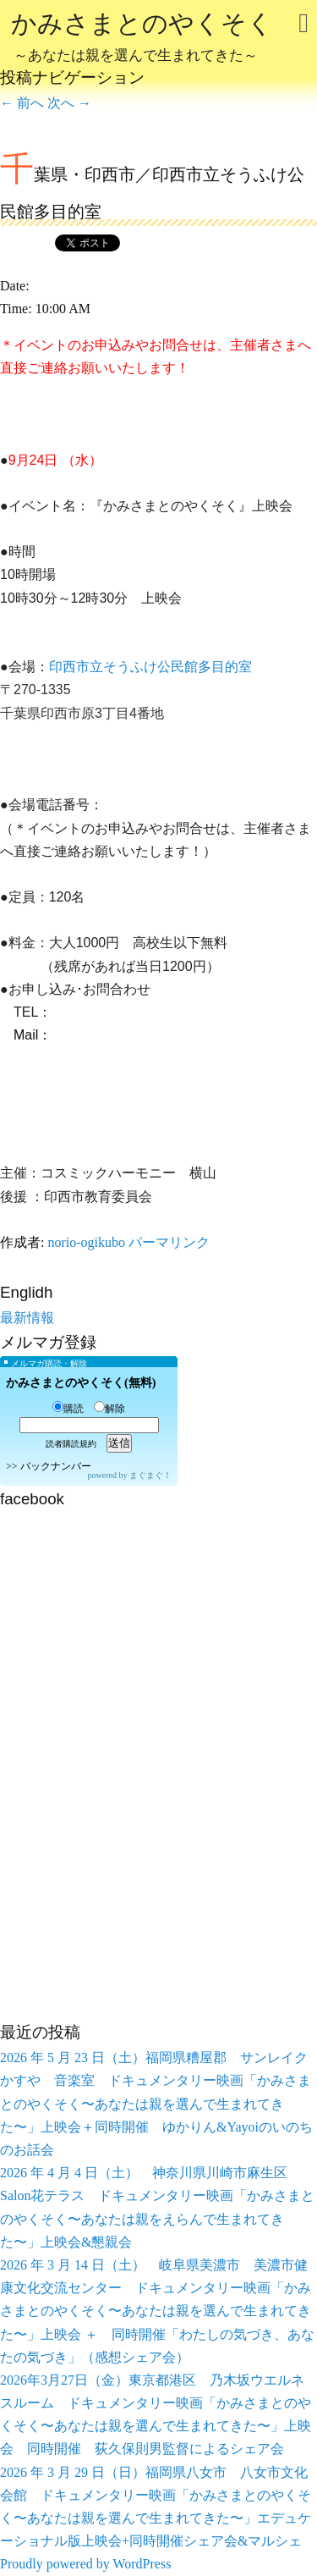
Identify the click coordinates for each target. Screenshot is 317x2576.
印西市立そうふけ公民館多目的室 (150, 666)
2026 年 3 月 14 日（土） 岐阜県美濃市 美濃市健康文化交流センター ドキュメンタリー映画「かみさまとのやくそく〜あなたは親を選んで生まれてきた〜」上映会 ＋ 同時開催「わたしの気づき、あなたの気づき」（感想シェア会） (157, 2311)
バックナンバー (55, 1466)
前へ (22, 103)
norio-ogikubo (86, 1242)
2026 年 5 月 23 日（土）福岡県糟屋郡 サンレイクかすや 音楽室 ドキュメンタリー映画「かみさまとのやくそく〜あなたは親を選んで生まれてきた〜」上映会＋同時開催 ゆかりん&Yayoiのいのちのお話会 (156, 2103)
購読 (68, 1409)
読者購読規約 (71, 1443)
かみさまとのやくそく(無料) (81, 1382)
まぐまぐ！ (150, 1475)
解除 (109, 1409)
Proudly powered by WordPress (85, 2564)
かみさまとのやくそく (142, 39)
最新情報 (27, 1317)
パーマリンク (169, 1242)
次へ (69, 103)
